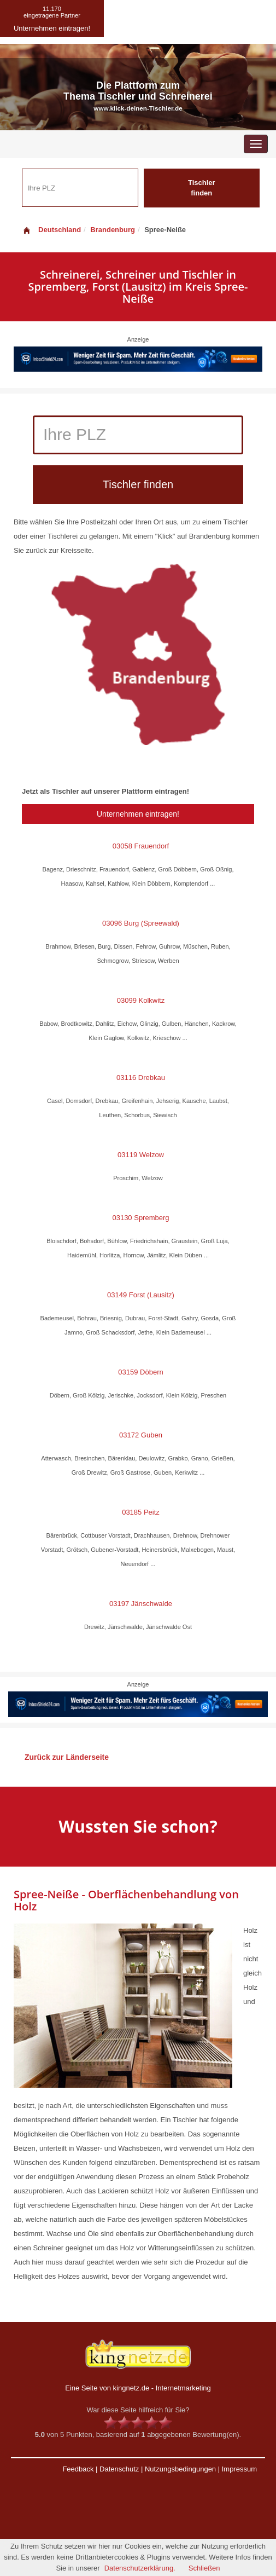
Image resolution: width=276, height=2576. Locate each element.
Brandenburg (112, 230)
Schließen (204, 2568)
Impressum (239, 2469)
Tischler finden (201, 187)
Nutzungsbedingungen (180, 2469)
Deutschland (51, 230)
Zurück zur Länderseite (67, 1757)
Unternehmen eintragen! (138, 814)
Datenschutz (119, 2469)
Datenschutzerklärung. (139, 2568)
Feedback (77, 2469)
